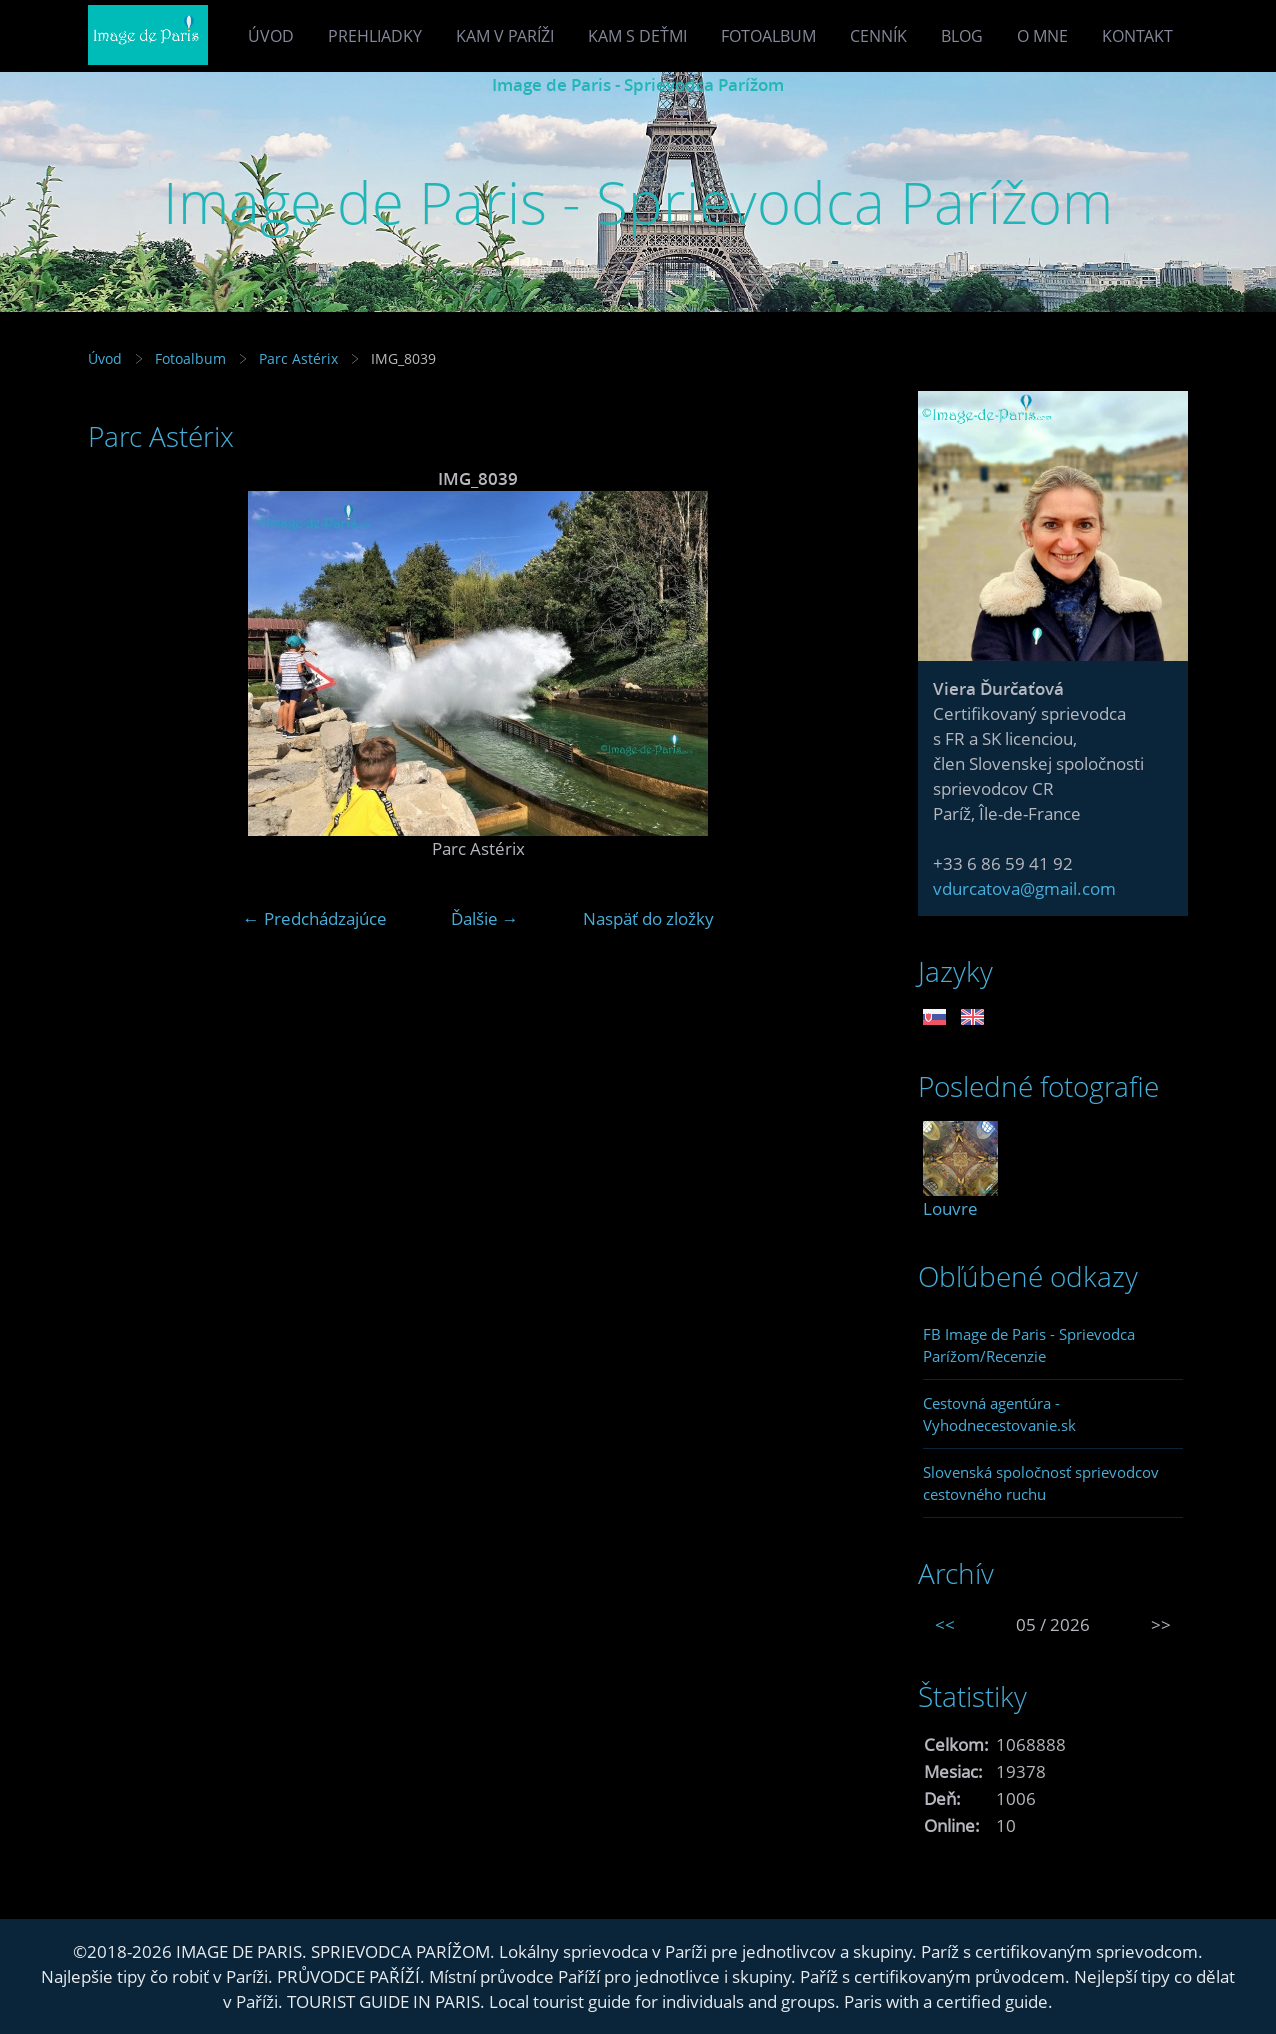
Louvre (950, 1208)
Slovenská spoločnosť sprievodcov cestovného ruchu (1041, 1483)
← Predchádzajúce (315, 918)
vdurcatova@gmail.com (1024, 888)
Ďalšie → (485, 918)
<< (945, 1624)
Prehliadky (375, 36)
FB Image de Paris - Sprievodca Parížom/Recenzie (1029, 1345)
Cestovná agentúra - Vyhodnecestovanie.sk (999, 1414)
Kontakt (1137, 36)
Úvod (271, 36)
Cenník (878, 36)
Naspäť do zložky (648, 918)
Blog (962, 36)
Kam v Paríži (505, 36)
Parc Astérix (298, 358)
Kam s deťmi (637, 36)
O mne (1042, 36)
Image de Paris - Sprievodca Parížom (638, 84)
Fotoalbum (768, 36)
